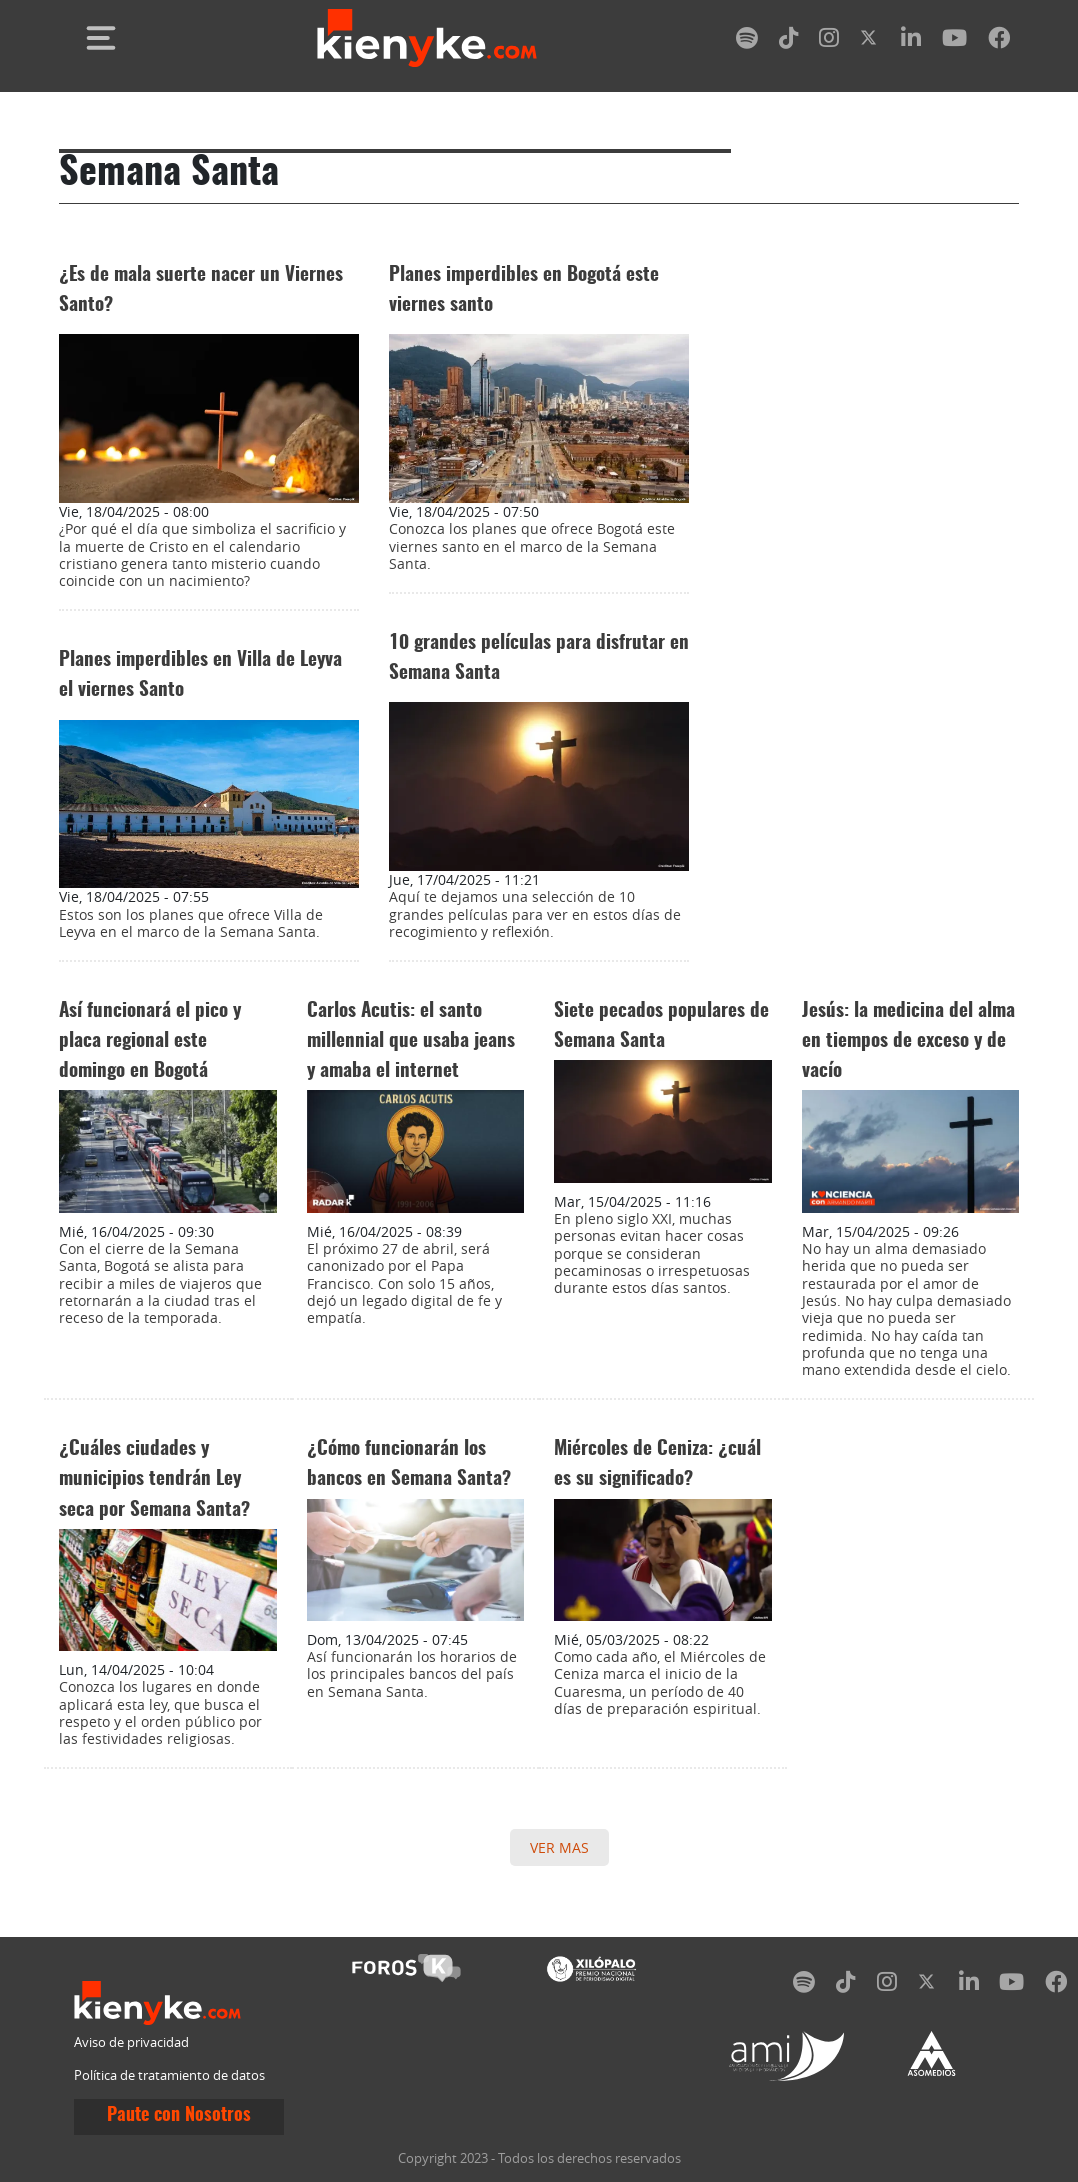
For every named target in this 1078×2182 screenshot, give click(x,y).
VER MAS (559, 1847)
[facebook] (999, 41)
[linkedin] (911, 41)
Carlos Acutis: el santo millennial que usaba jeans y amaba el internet (411, 1041)
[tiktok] (789, 41)
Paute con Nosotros (179, 2116)
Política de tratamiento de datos (169, 2075)
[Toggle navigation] (101, 38)
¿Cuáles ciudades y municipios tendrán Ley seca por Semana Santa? (154, 1479)
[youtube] (954, 41)
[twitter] (870, 41)
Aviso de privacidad (131, 2042)
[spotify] (747, 41)
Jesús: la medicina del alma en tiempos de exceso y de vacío (908, 1041)
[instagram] (829, 41)
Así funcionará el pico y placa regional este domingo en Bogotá (150, 1041)
